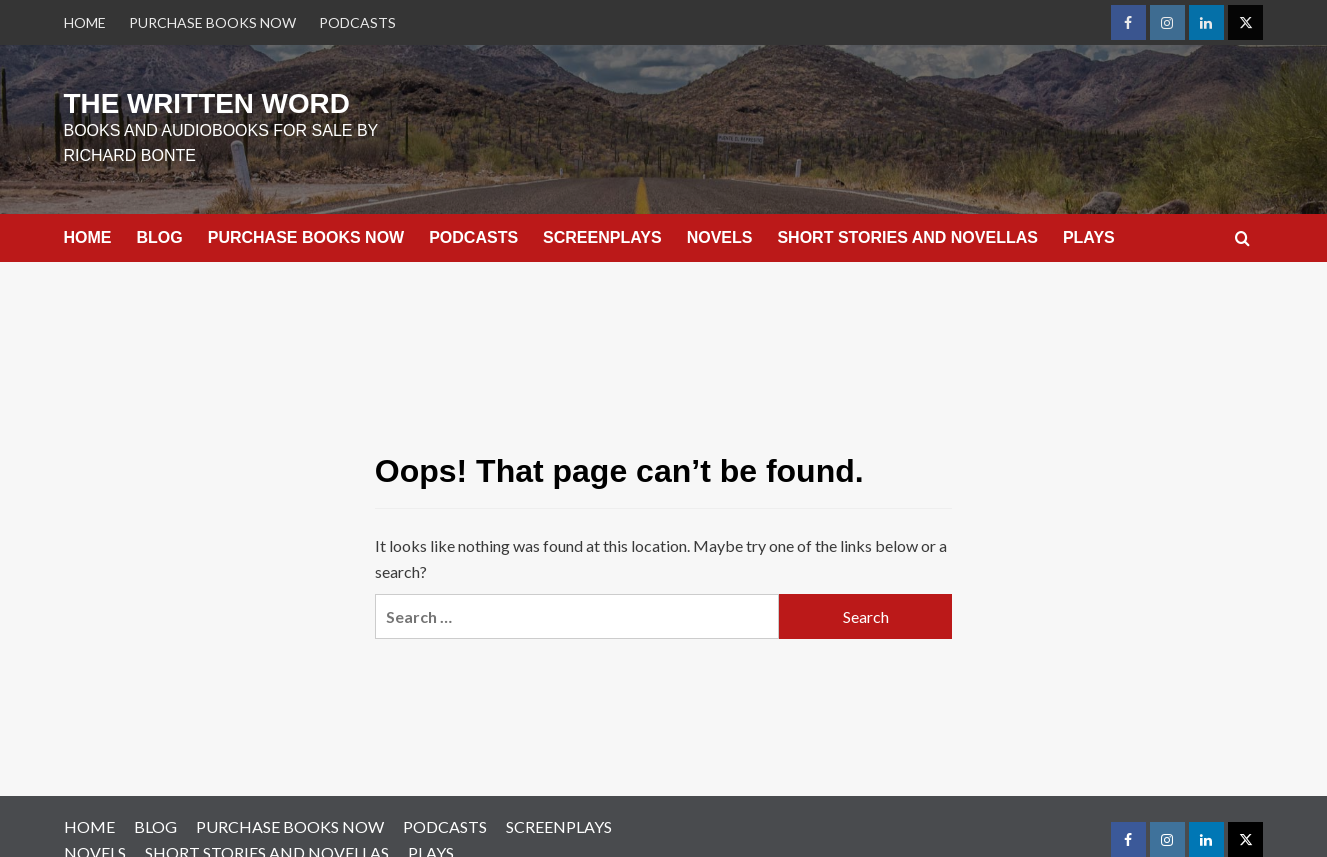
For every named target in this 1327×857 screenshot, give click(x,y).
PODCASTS (357, 22)
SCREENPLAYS (602, 227)
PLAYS (1089, 227)
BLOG (160, 227)
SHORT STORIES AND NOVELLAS (907, 227)
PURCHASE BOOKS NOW (212, 22)
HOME (85, 22)
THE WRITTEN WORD (156, 99)
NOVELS (720, 227)
